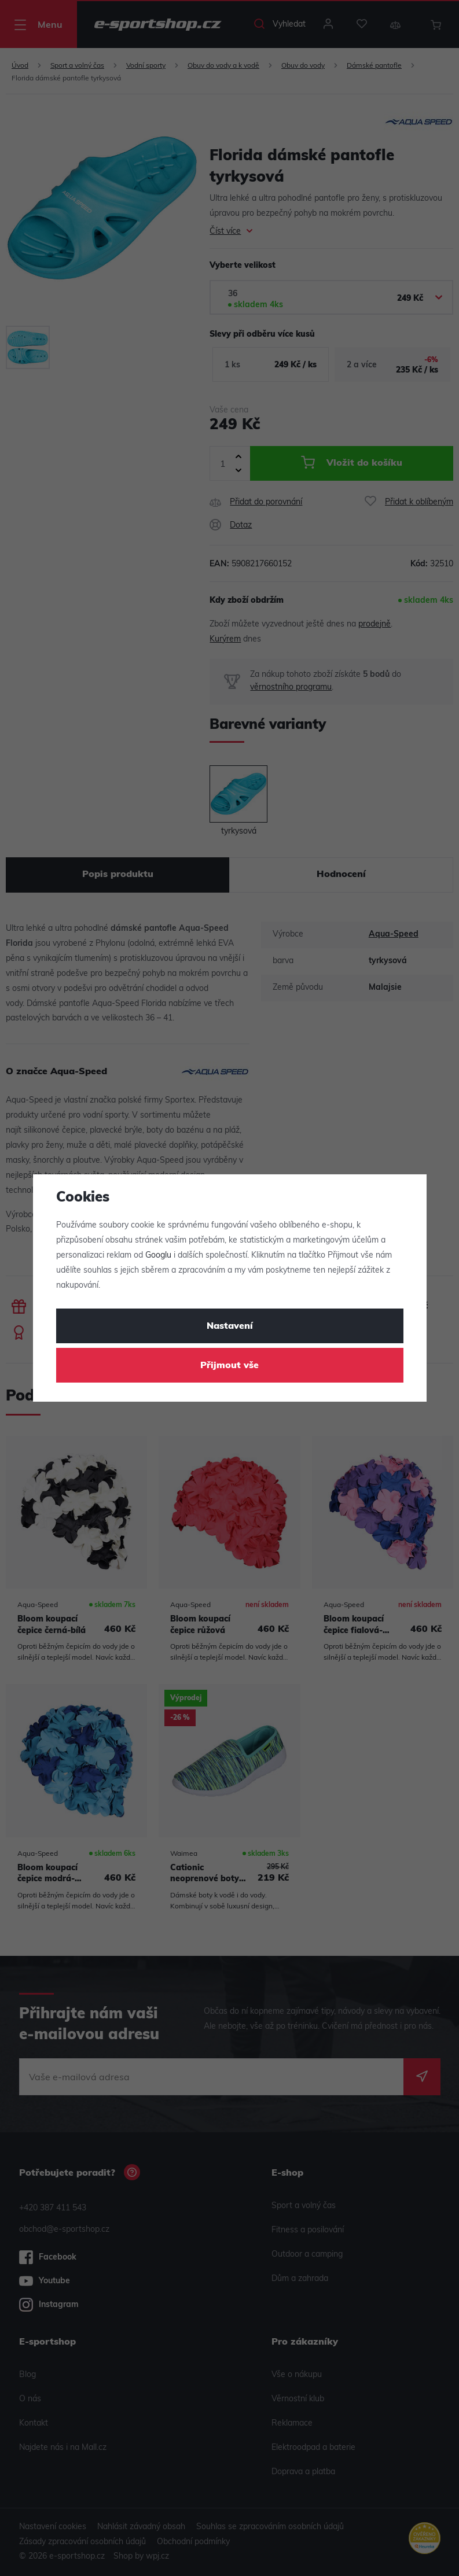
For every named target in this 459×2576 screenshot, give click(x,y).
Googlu (158, 1255)
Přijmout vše (229, 1365)
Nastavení (230, 1326)
